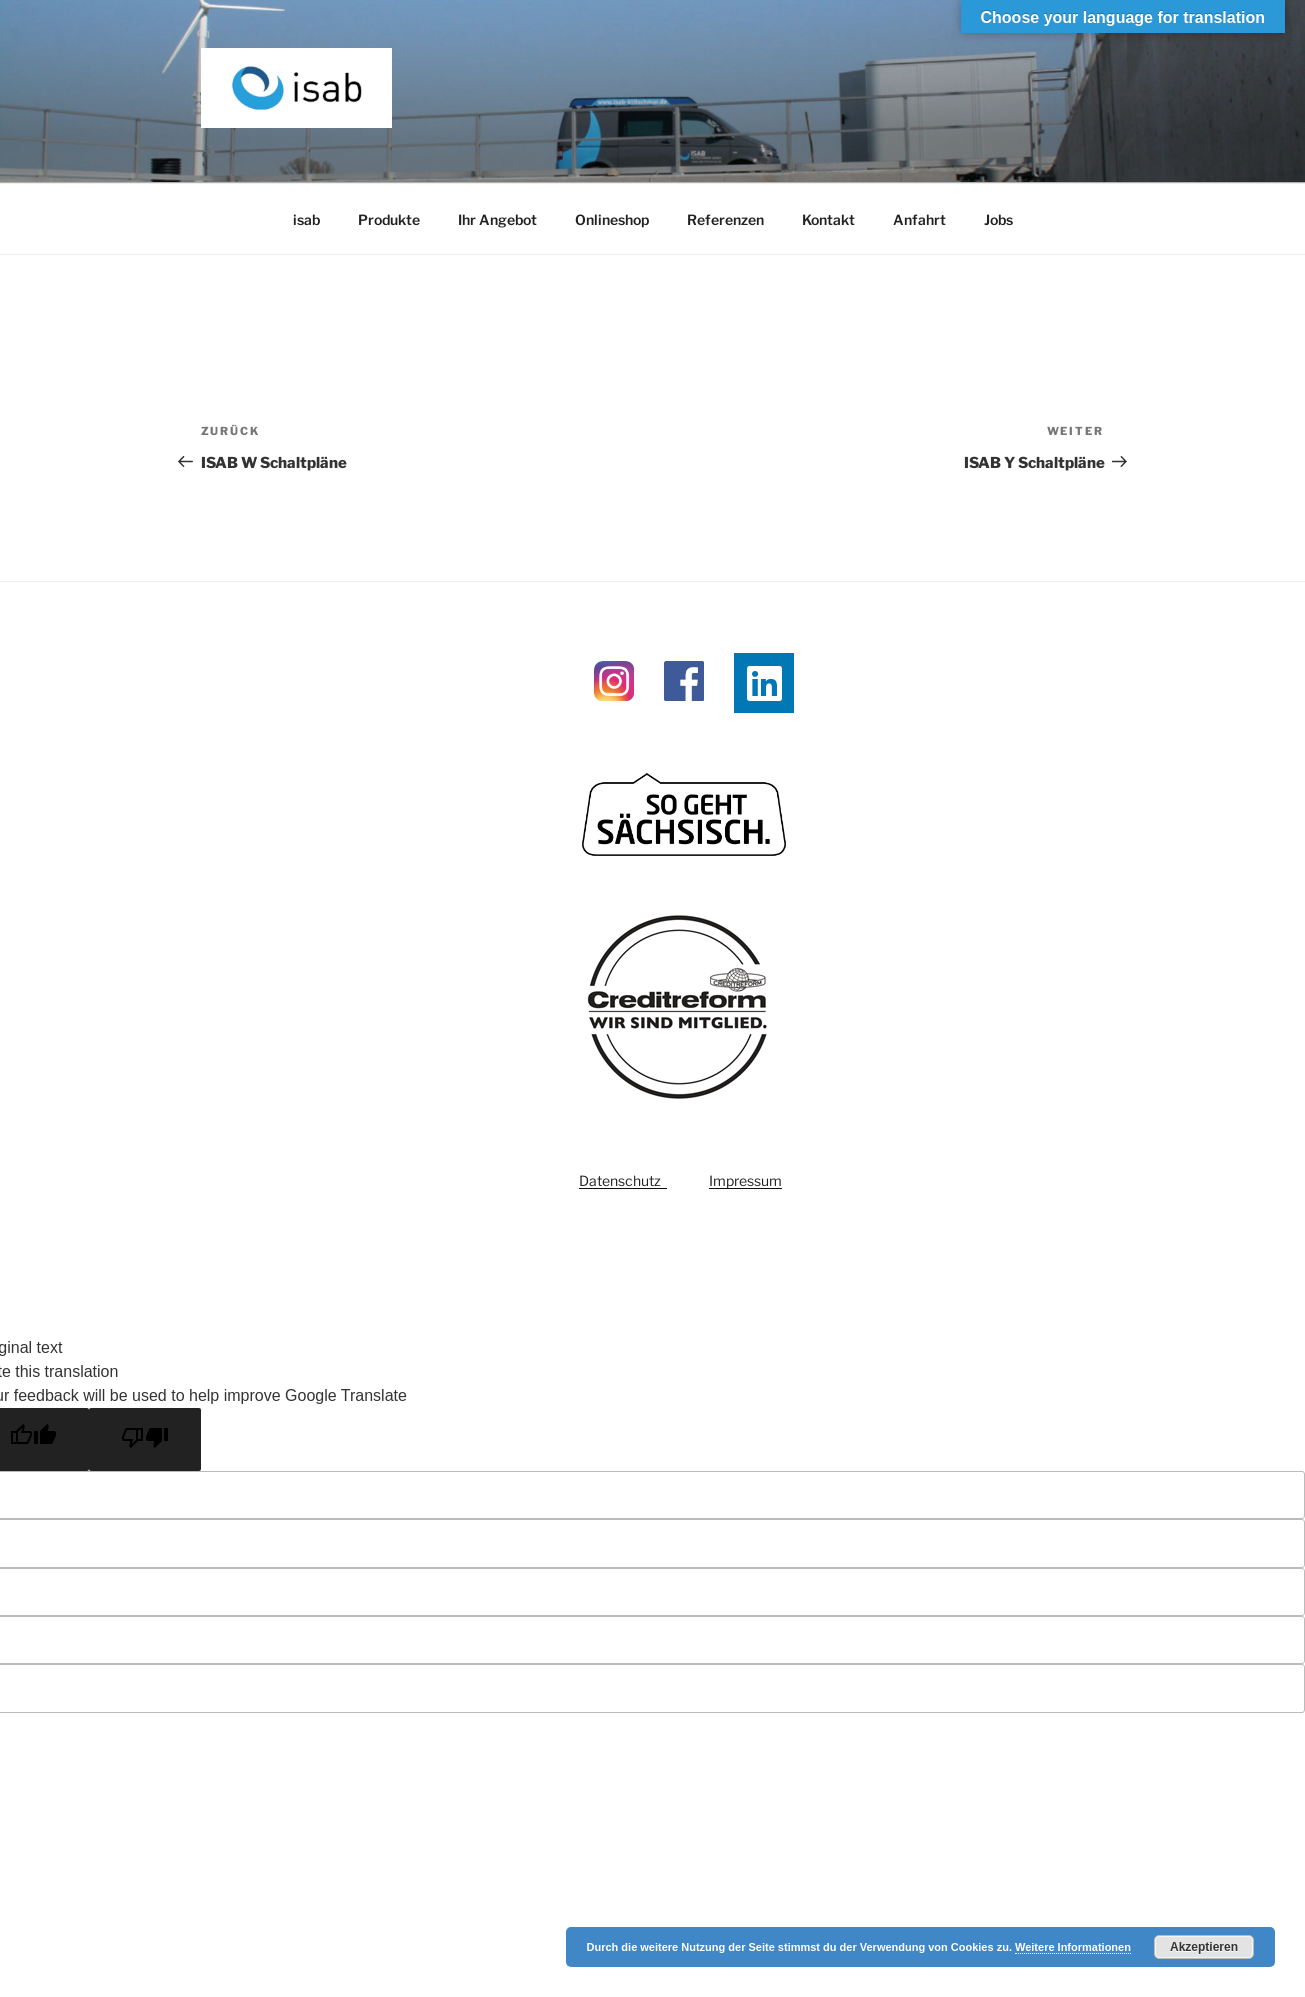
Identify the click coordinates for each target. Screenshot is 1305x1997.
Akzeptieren (1204, 1947)
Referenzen (725, 219)
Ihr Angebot (497, 219)
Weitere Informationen (1073, 1947)
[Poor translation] (145, 1439)
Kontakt (828, 219)
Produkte (389, 219)
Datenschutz (623, 1180)
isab (306, 219)
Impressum (745, 1180)
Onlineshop (612, 219)
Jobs (998, 219)
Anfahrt (919, 219)
